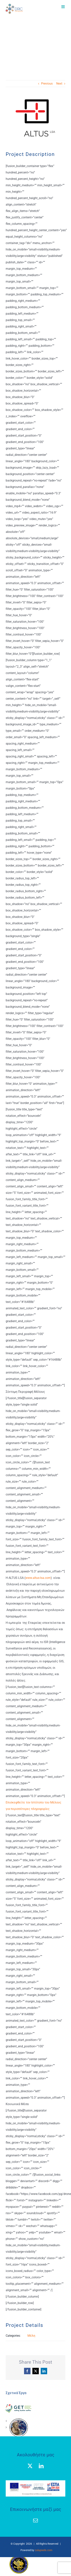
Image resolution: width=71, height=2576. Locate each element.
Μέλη (31, 2335)
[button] (35, 2421)
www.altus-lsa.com (38, 1578)
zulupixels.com (43, 2550)
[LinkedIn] (41, 2466)
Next (59, 83)
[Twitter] (30, 2466)
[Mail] (35, 2520)
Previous (47, 83)
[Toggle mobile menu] (63, 7)
